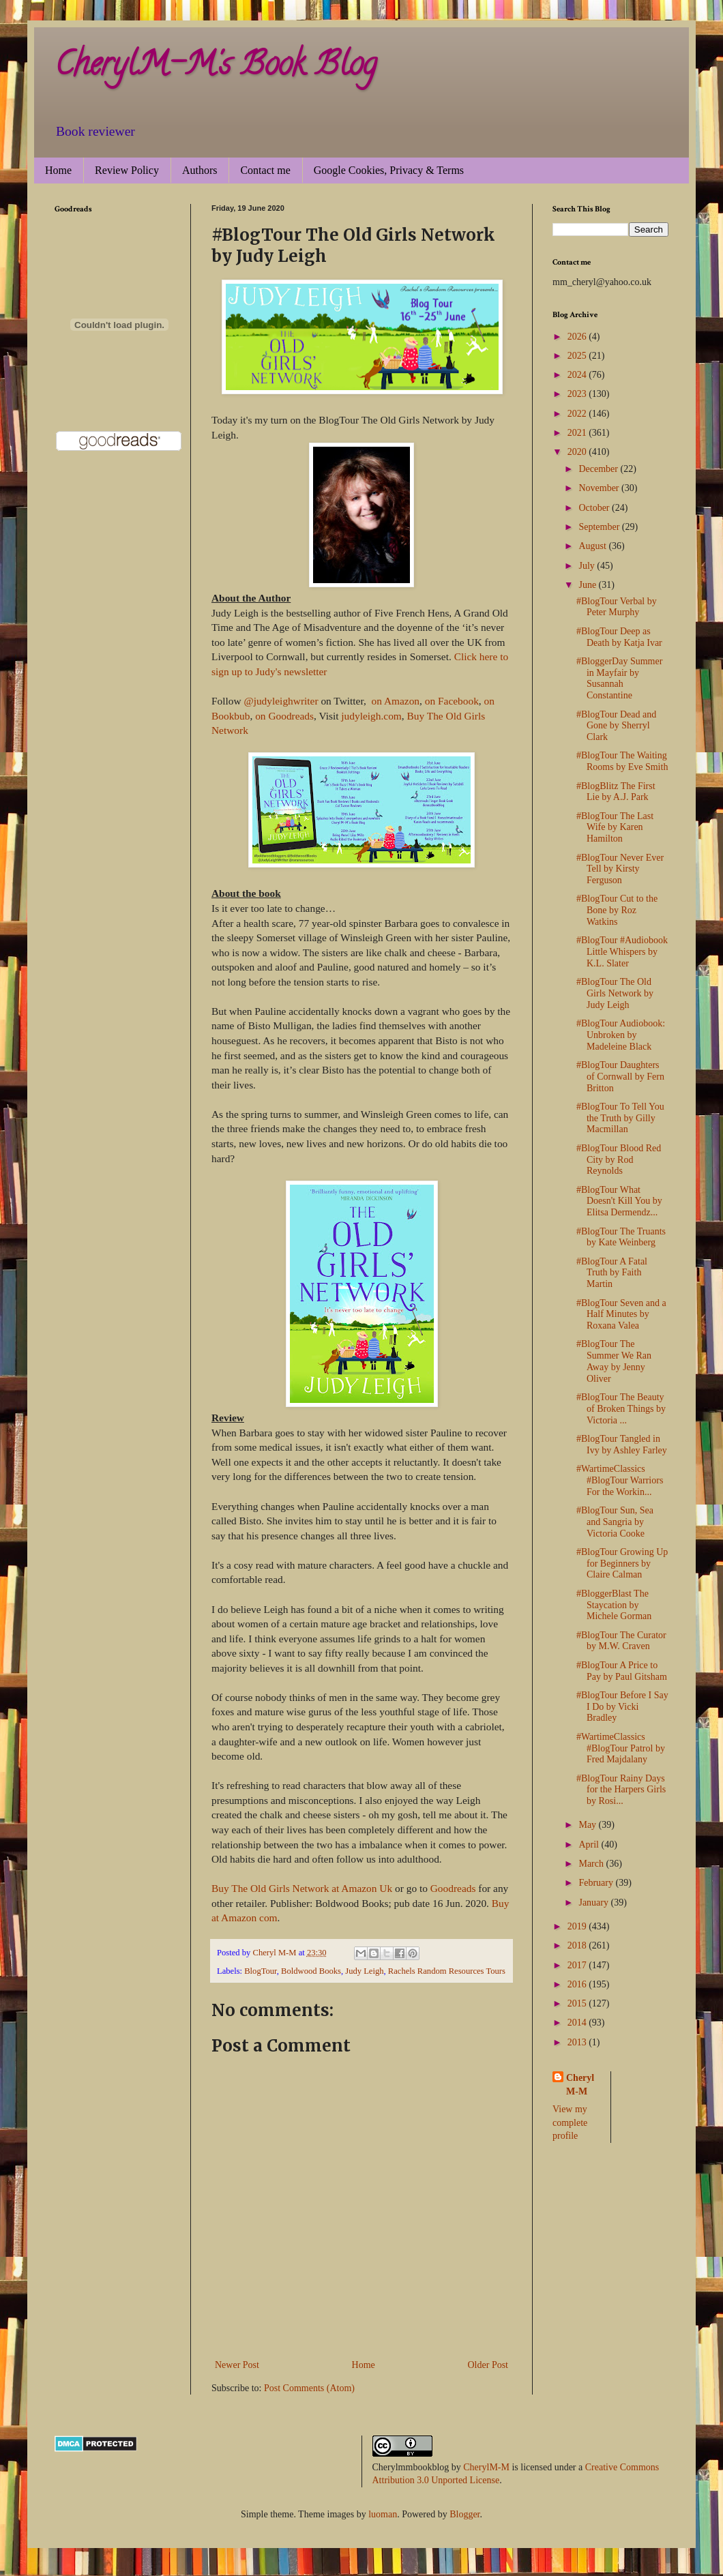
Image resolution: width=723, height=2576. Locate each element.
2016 (578, 1984)
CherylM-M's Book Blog (216, 67)
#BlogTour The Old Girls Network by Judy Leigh (614, 993)
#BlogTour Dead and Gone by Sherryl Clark (616, 726)
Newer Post (237, 2365)
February (596, 1883)
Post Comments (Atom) (309, 2388)
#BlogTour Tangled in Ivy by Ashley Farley (621, 1444)
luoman (382, 2514)
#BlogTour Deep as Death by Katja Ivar (619, 637)
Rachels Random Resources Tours (446, 1971)
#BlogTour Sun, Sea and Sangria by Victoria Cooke (614, 1522)
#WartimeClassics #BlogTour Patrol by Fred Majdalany (620, 1748)
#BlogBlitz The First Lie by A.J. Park (615, 792)
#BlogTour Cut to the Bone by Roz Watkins (617, 910)
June (588, 585)
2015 (578, 2003)
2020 (578, 452)
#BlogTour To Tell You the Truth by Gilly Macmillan (620, 1118)
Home (58, 170)
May (588, 1825)
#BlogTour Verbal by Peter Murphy (616, 607)
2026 (578, 336)
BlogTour (260, 1971)
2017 (578, 1965)
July (587, 566)
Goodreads (453, 1888)
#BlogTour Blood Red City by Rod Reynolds (618, 1159)
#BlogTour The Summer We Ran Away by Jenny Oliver (613, 1361)
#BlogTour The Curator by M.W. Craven (621, 1641)
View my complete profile (569, 2122)
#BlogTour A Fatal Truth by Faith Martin (611, 1273)
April (589, 1844)
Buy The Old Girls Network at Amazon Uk (301, 1888)
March (592, 1864)
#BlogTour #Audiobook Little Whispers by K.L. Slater (622, 951)
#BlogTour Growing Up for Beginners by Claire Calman (622, 1563)
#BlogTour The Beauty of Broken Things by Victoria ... (621, 1408)
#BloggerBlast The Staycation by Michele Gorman (613, 1605)
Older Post (488, 2365)
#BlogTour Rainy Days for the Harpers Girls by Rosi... (621, 1790)
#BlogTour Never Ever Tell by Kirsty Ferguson (620, 869)
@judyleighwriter (281, 701)
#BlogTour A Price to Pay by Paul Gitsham (621, 1671)
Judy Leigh (364, 1971)
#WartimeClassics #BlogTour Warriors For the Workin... (619, 1480)
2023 (578, 394)
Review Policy (127, 170)
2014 (578, 2022)
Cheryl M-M (580, 2085)
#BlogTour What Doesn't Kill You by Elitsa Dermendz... (619, 1201)
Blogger (464, 2514)
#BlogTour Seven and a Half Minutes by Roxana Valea (621, 1314)
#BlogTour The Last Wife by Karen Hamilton (614, 827)
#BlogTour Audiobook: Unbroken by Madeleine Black (620, 1035)
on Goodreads (284, 716)
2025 (578, 356)
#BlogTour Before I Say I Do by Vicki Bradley (622, 1706)
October (595, 508)
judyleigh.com (371, 716)
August (593, 546)
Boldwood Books (311, 1971)
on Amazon (394, 701)
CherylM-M (486, 2467)
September (599, 527)
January (594, 1902)
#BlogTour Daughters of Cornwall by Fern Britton (620, 1076)
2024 (578, 375)
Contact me (265, 170)
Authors (200, 170)
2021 (578, 433)
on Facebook (452, 701)
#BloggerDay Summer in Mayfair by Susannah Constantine (619, 678)
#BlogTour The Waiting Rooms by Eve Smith (622, 761)
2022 (578, 414)
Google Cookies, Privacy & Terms (389, 170)
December (599, 469)
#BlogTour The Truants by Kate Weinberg (621, 1237)
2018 (578, 1945)
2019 (578, 1926)
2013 (578, 2042)
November (599, 488)
